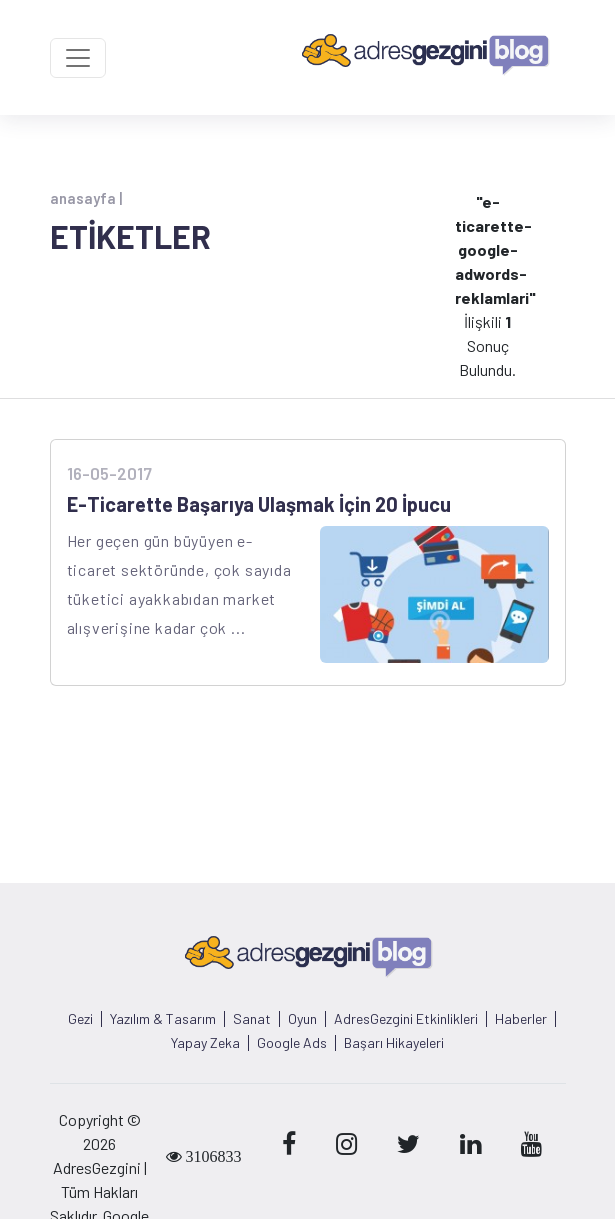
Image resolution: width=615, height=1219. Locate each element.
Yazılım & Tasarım (163, 1019)
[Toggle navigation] (78, 58)
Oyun (302, 1019)
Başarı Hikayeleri (394, 1043)
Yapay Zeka (205, 1043)
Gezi (80, 1019)
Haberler (521, 1019)
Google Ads (292, 1043)
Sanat (252, 1019)
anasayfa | (86, 198)
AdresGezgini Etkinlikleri (406, 1019)
